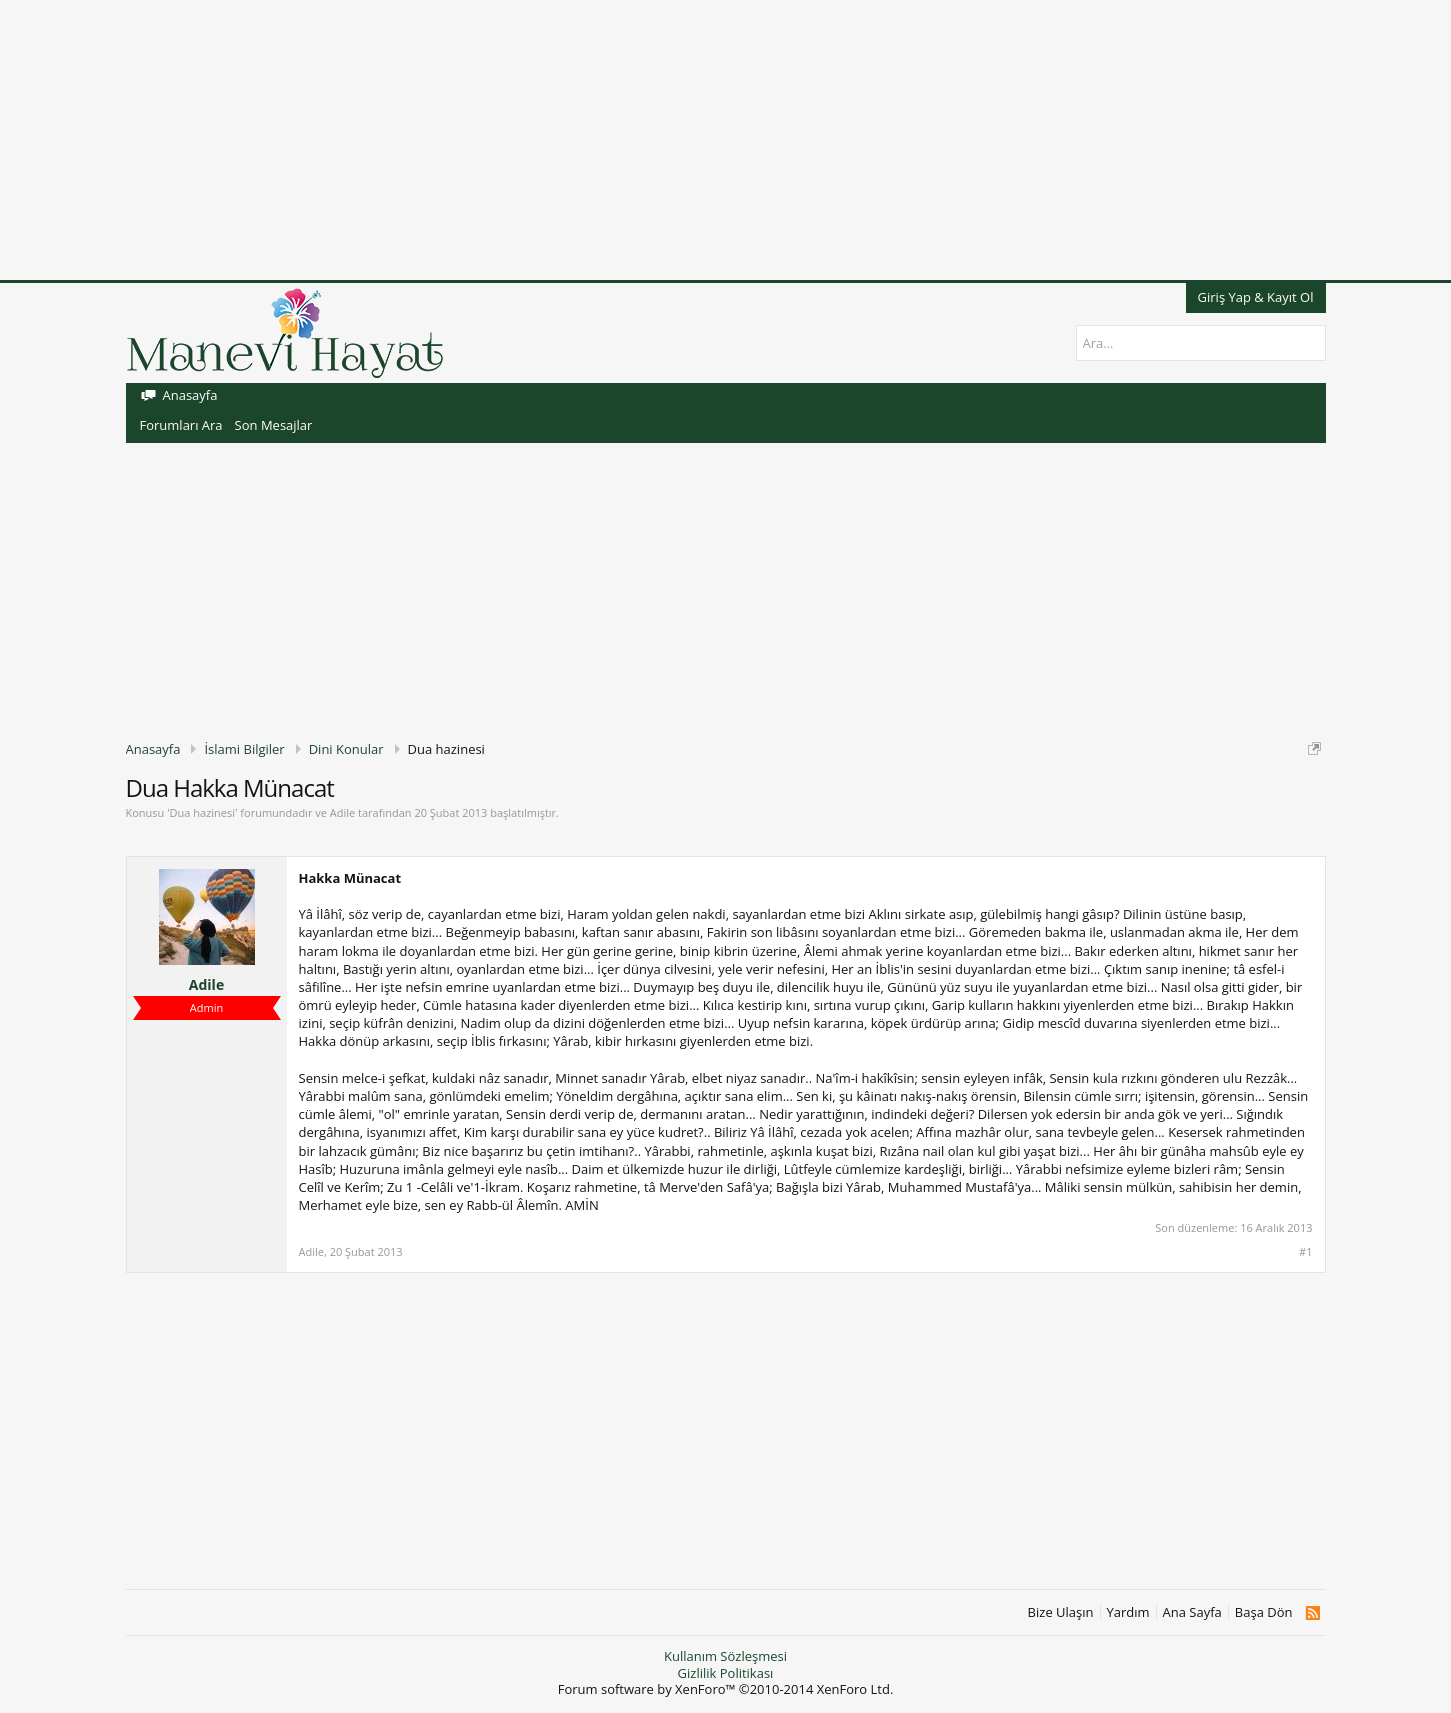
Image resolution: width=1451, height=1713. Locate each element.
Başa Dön (1264, 1612)
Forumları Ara (181, 425)
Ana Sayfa (1192, 1612)
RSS (1312, 1613)
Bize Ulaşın (1061, 1612)
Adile (342, 812)
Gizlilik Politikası (726, 1673)
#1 (1305, 1252)
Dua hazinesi (202, 812)
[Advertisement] (600, 140)
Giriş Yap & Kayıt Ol (1256, 297)
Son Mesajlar (274, 425)
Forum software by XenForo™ (726, 1689)
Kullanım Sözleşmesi (725, 1656)
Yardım (1128, 1612)
